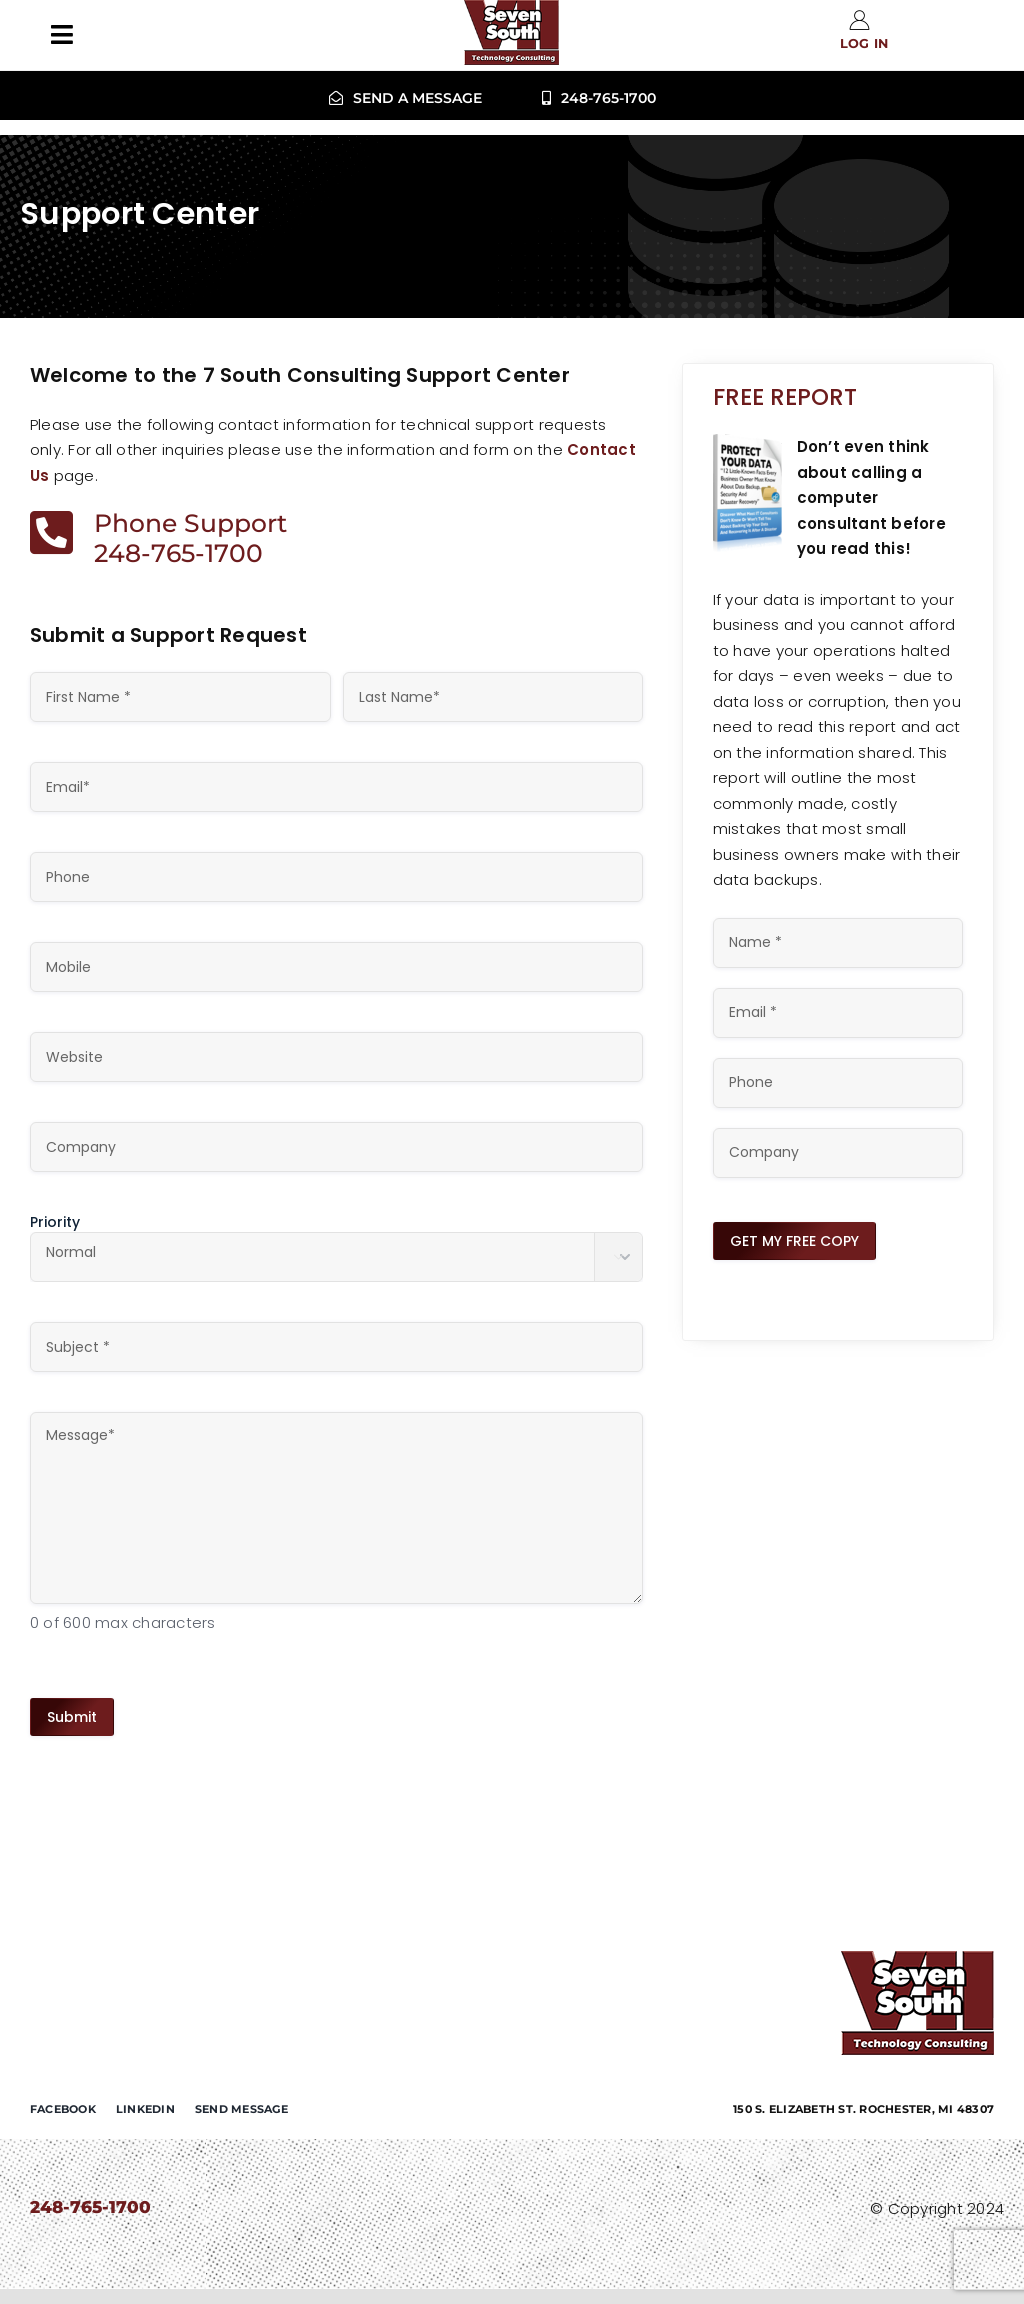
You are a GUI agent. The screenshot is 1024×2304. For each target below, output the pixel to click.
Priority (55, 1222)
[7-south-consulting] (917, 1958)
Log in (864, 43)
